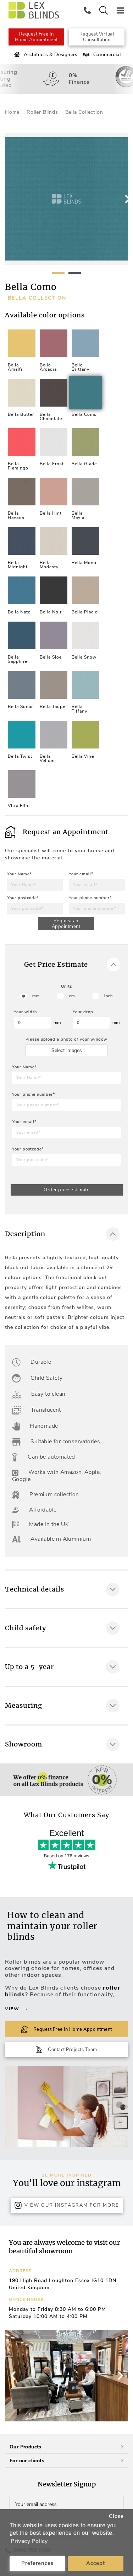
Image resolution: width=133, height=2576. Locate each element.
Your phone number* (90, 898)
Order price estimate (66, 1190)
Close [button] (116, 2516)
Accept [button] (95, 2563)
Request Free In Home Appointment (36, 37)
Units (66, 986)
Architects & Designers (45, 54)
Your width (25, 1012)
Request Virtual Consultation (96, 37)
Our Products (66, 2446)
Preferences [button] (37, 2563)
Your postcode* (23, 898)
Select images (66, 1050)
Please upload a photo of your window (66, 1039)
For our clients (66, 2460)
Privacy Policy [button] (29, 2541)
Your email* (81, 874)
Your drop (83, 1012)
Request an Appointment (66, 924)
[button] (120, 2375)
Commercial (101, 54)
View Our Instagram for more (66, 2205)
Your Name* (19, 874)
